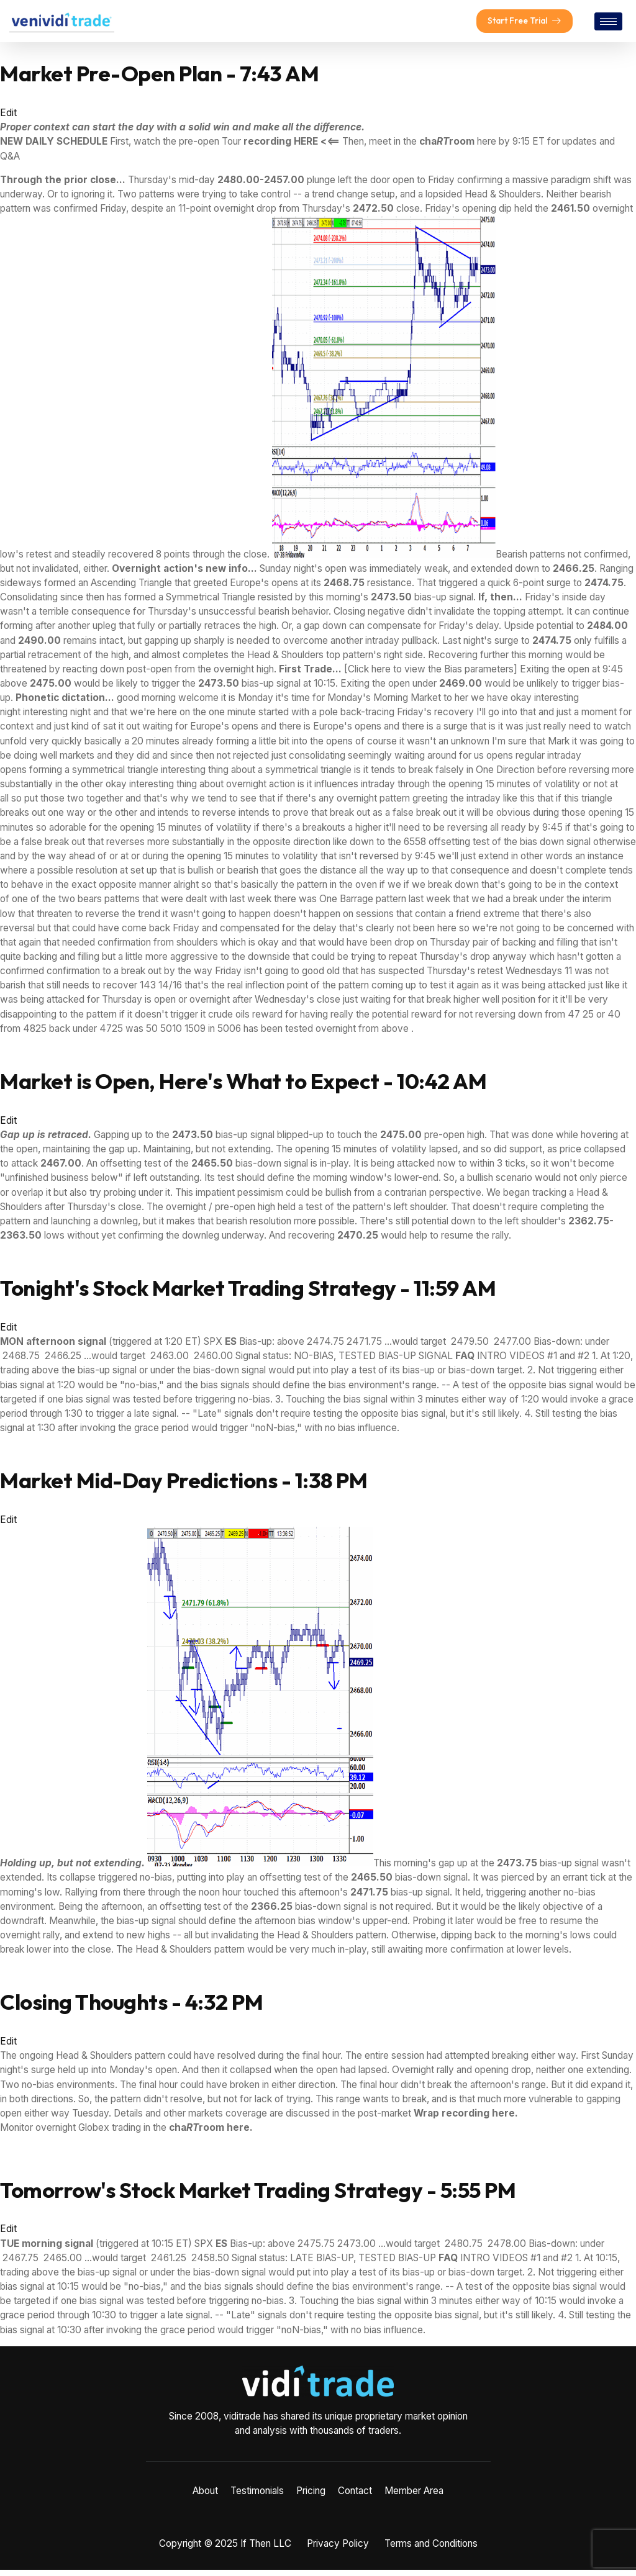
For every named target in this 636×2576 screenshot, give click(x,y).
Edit (8, 119)
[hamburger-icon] (608, 25)
